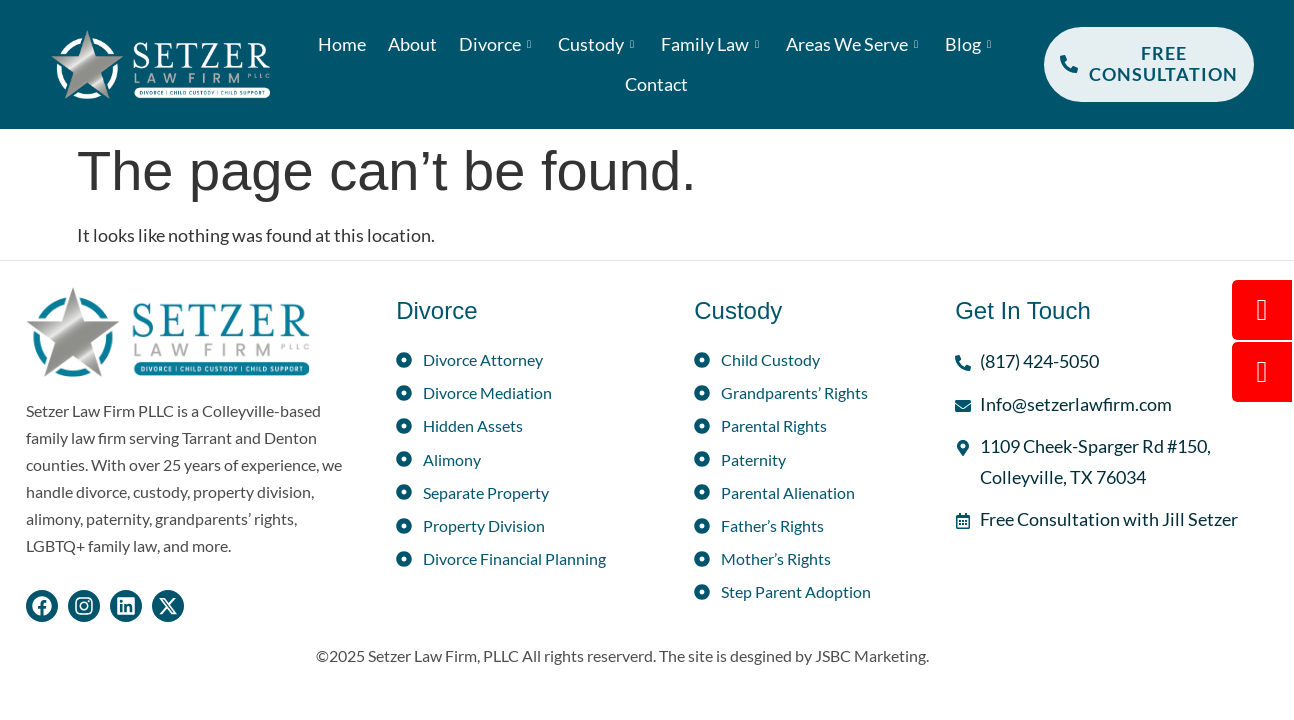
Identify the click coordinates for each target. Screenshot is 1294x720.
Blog (970, 44)
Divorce (497, 44)
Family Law (712, 44)
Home (342, 44)
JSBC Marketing (870, 655)
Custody (598, 44)
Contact (656, 84)
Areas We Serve (854, 44)
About (412, 44)
